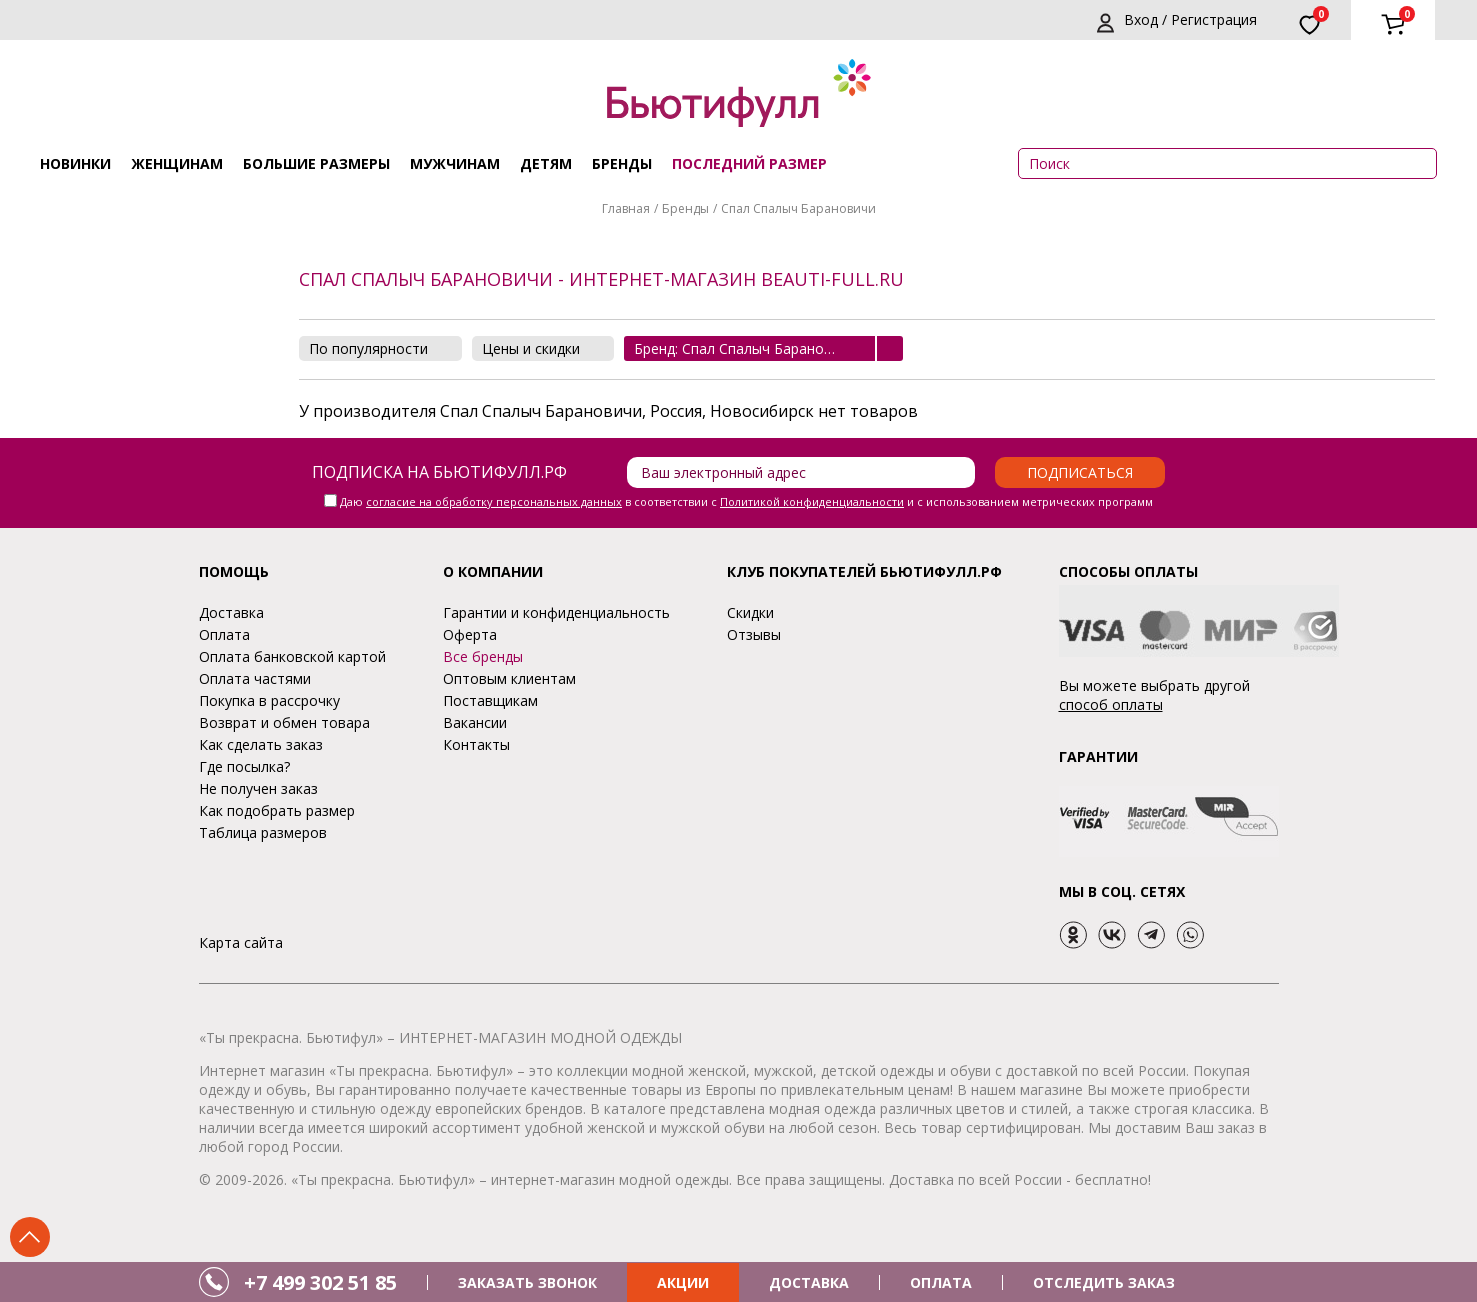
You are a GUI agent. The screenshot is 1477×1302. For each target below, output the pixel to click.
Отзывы (754, 634)
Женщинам (177, 163)
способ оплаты (1111, 704)
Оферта (470, 634)
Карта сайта (241, 942)
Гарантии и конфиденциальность (556, 612)
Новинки (75, 163)
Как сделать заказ (261, 744)
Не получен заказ (258, 788)
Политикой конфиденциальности (812, 501)
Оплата (224, 634)
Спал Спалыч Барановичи (798, 208)
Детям (546, 163)
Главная (626, 208)
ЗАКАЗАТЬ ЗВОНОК (527, 1282)
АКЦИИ (683, 1282)
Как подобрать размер (277, 810)
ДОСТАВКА (809, 1282)
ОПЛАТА (941, 1282)
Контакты (476, 744)
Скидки (750, 612)
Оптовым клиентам (509, 678)
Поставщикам (490, 700)
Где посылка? (244, 766)
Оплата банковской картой (292, 656)
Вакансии (475, 722)
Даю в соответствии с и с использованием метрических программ (746, 501)
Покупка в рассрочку (269, 700)
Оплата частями (255, 678)
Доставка (231, 612)
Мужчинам (455, 163)
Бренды (622, 163)
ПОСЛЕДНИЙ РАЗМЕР (749, 163)
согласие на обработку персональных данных (494, 501)
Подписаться (1080, 472)
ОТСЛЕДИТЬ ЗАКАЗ (1104, 1282)
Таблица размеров (263, 832)
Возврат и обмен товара (284, 722)
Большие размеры (316, 163)
